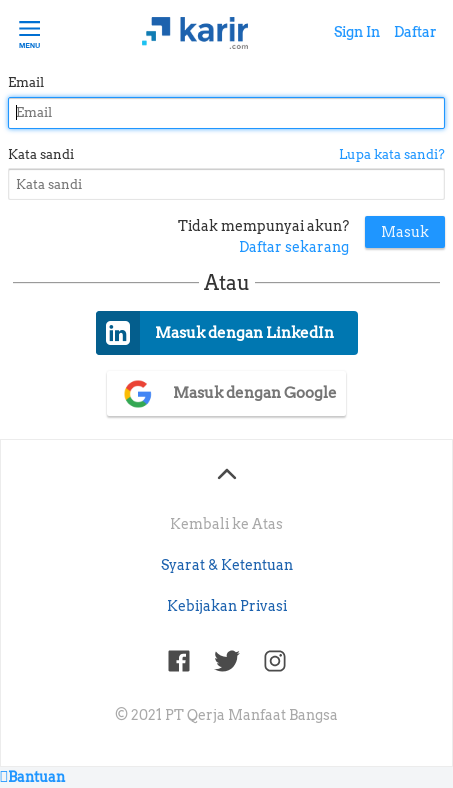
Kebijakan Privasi (227, 606)
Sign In (357, 32)
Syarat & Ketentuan (227, 565)
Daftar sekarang (294, 247)
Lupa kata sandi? (392, 154)
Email (26, 82)
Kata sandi (41, 154)
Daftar (415, 32)
